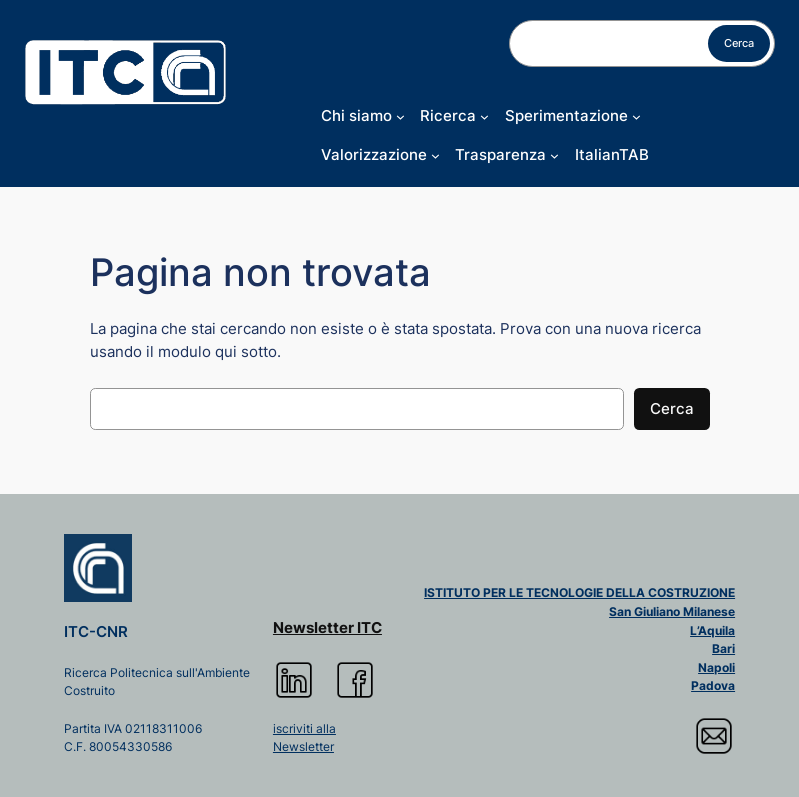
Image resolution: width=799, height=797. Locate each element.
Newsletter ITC (327, 628)
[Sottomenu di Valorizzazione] (435, 155)
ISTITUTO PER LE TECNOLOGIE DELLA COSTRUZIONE (579, 592)
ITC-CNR (96, 632)
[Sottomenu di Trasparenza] (554, 155)
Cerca (739, 43)
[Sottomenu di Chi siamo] (400, 116)
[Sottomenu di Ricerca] (484, 116)
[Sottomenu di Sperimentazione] (636, 116)
